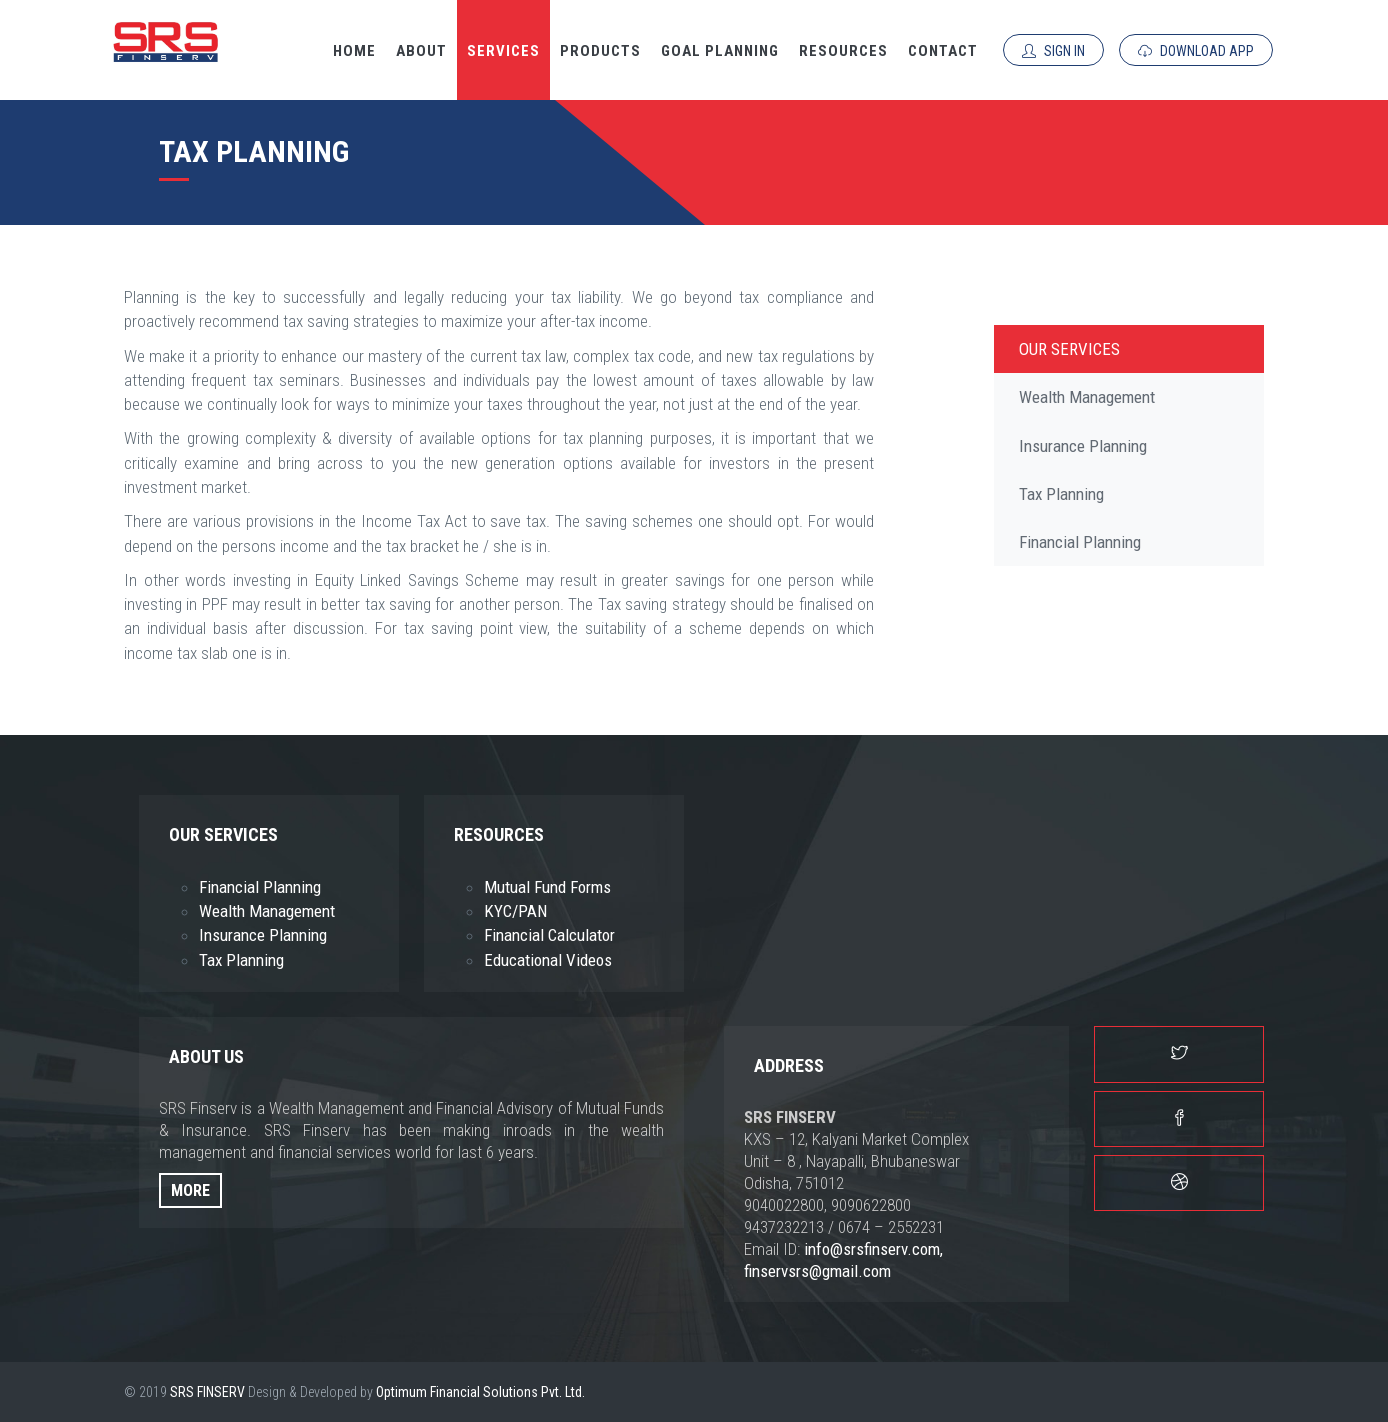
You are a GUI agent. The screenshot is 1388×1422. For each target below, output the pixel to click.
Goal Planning (720, 51)
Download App (1196, 51)
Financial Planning (1080, 542)
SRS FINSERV (207, 1392)
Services (503, 51)
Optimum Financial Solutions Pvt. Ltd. (480, 1392)
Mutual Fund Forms (547, 887)
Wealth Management (1087, 397)
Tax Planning (1061, 494)
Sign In (1053, 51)
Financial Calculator (549, 935)
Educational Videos (548, 960)
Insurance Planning (1083, 446)
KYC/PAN (515, 911)
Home (354, 51)
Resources (843, 51)
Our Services (1069, 349)
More (190, 1190)
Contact (943, 51)
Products (600, 51)
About (421, 51)
